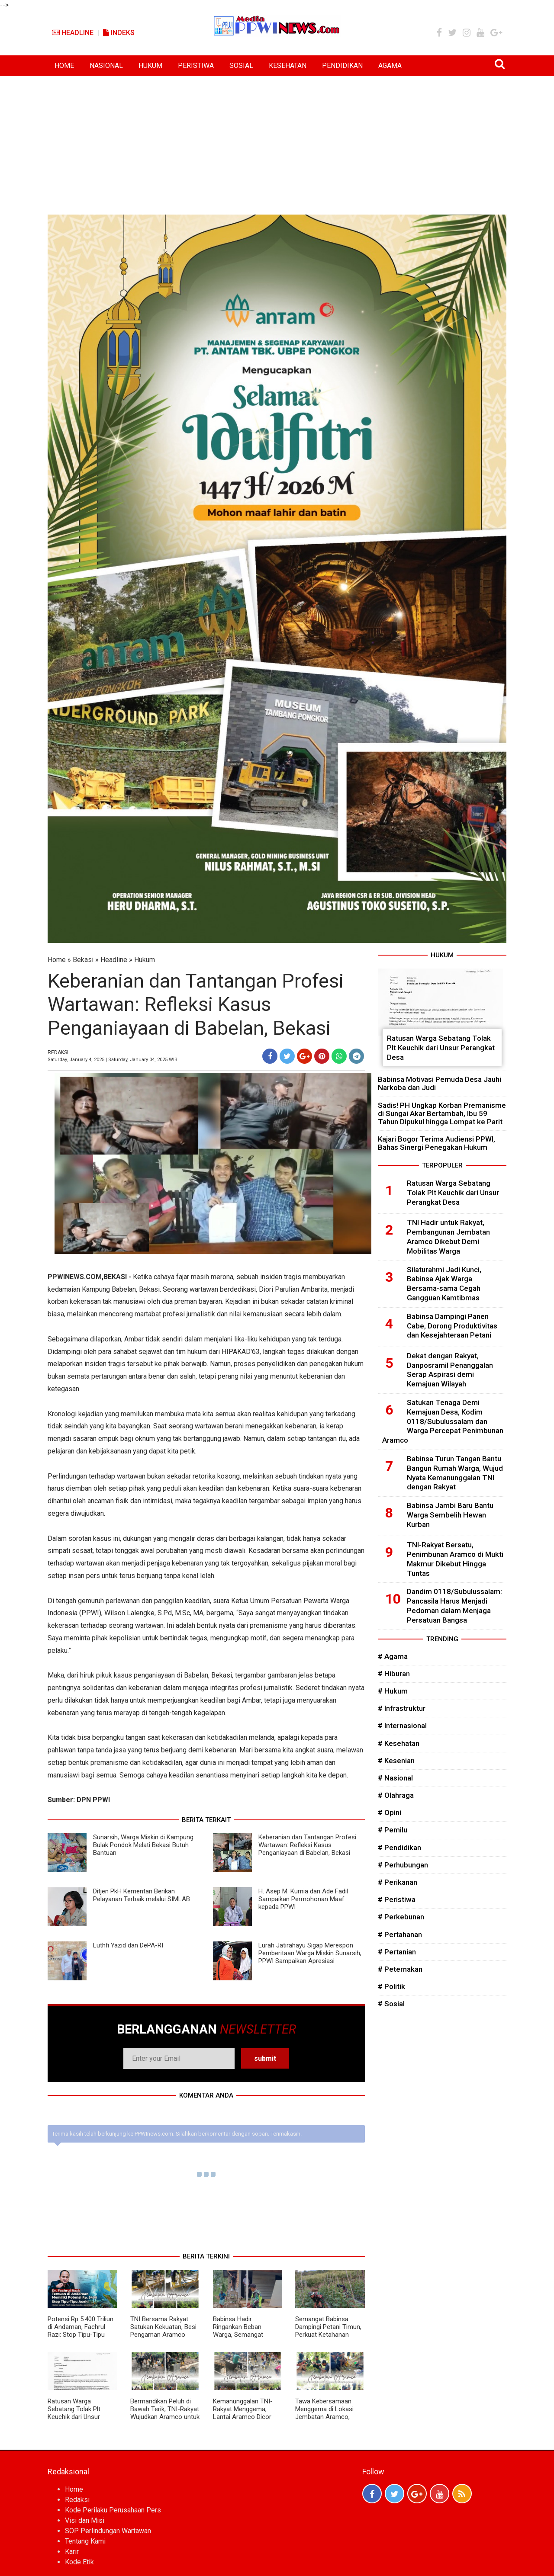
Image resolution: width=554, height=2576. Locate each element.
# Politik (391, 1986)
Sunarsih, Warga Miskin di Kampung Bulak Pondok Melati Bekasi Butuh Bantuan (143, 1845)
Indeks (119, 33)
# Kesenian (396, 1760)
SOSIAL (241, 65)
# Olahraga (396, 1795)
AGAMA (390, 65)
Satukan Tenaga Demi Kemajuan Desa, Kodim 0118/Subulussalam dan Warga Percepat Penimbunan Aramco (442, 1421)
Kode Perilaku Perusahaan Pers (113, 2510)
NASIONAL (106, 65)
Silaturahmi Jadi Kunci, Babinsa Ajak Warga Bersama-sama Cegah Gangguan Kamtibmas (444, 1283)
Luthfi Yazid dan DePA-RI (128, 1945)
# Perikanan (397, 1882)
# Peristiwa (397, 1899)
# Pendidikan (399, 1847)
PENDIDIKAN (342, 65)
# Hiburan (394, 1673)
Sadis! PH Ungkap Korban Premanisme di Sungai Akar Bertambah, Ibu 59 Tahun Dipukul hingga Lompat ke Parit (442, 1113)
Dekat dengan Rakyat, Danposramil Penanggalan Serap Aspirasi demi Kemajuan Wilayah (450, 1369)
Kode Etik (79, 2562)
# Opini (389, 1812)
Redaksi (77, 2500)
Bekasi (83, 960)
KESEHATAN (287, 65)
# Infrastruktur (401, 1708)
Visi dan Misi (84, 2520)
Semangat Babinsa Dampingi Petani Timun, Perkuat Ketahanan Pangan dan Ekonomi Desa (328, 2334)
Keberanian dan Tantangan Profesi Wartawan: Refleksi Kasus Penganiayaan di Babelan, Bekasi (307, 1845)
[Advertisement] (277, 141)
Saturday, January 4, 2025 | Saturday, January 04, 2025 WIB (112, 1059)
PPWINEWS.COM (75, 1277)
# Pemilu (392, 1829)
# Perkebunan (401, 1916)
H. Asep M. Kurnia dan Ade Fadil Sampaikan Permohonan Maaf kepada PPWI (303, 1899)
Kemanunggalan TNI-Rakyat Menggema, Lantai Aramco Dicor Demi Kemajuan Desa (243, 2412)
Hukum (144, 960)
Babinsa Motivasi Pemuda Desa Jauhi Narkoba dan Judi (439, 1083)
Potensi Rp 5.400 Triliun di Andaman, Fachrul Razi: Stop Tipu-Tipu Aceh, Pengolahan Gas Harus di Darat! (80, 2334)
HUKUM (150, 65)
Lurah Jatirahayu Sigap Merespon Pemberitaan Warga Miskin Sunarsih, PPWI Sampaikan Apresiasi (309, 1953)
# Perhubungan (403, 1865)
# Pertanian (397, 1951)
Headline (72, 33)
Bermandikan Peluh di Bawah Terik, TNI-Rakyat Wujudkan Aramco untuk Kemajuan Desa (165, 2412)
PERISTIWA (196, 65)
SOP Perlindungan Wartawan (108, 2531)
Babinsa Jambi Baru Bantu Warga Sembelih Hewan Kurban (450, 1515)
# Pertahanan (400, 1934)
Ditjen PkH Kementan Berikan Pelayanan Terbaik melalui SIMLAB (141, 1895)
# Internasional (402, 1725)
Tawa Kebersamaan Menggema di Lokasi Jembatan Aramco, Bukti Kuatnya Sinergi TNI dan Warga (324, 2416)
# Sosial (391, 2003)
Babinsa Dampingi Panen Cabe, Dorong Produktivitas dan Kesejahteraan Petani (452, 1326)
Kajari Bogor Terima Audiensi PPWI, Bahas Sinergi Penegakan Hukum (436, 1143)
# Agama (393, 1656)
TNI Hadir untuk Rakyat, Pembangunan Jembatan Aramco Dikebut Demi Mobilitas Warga (448, 1236)
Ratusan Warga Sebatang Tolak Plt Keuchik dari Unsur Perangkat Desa (74, 2412)
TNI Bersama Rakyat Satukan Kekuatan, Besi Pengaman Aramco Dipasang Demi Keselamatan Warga (163, 2334)
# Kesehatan (398, 1743)
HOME (64, 65)
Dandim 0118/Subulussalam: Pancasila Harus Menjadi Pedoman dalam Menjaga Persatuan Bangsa (454, 1605)
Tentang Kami (85, 2541)
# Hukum (393, 1691)
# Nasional (395, 1778)
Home (57, 960)
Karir (72, 2551)
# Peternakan (400, 1969)
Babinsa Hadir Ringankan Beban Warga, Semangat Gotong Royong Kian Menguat (242, 2334)
